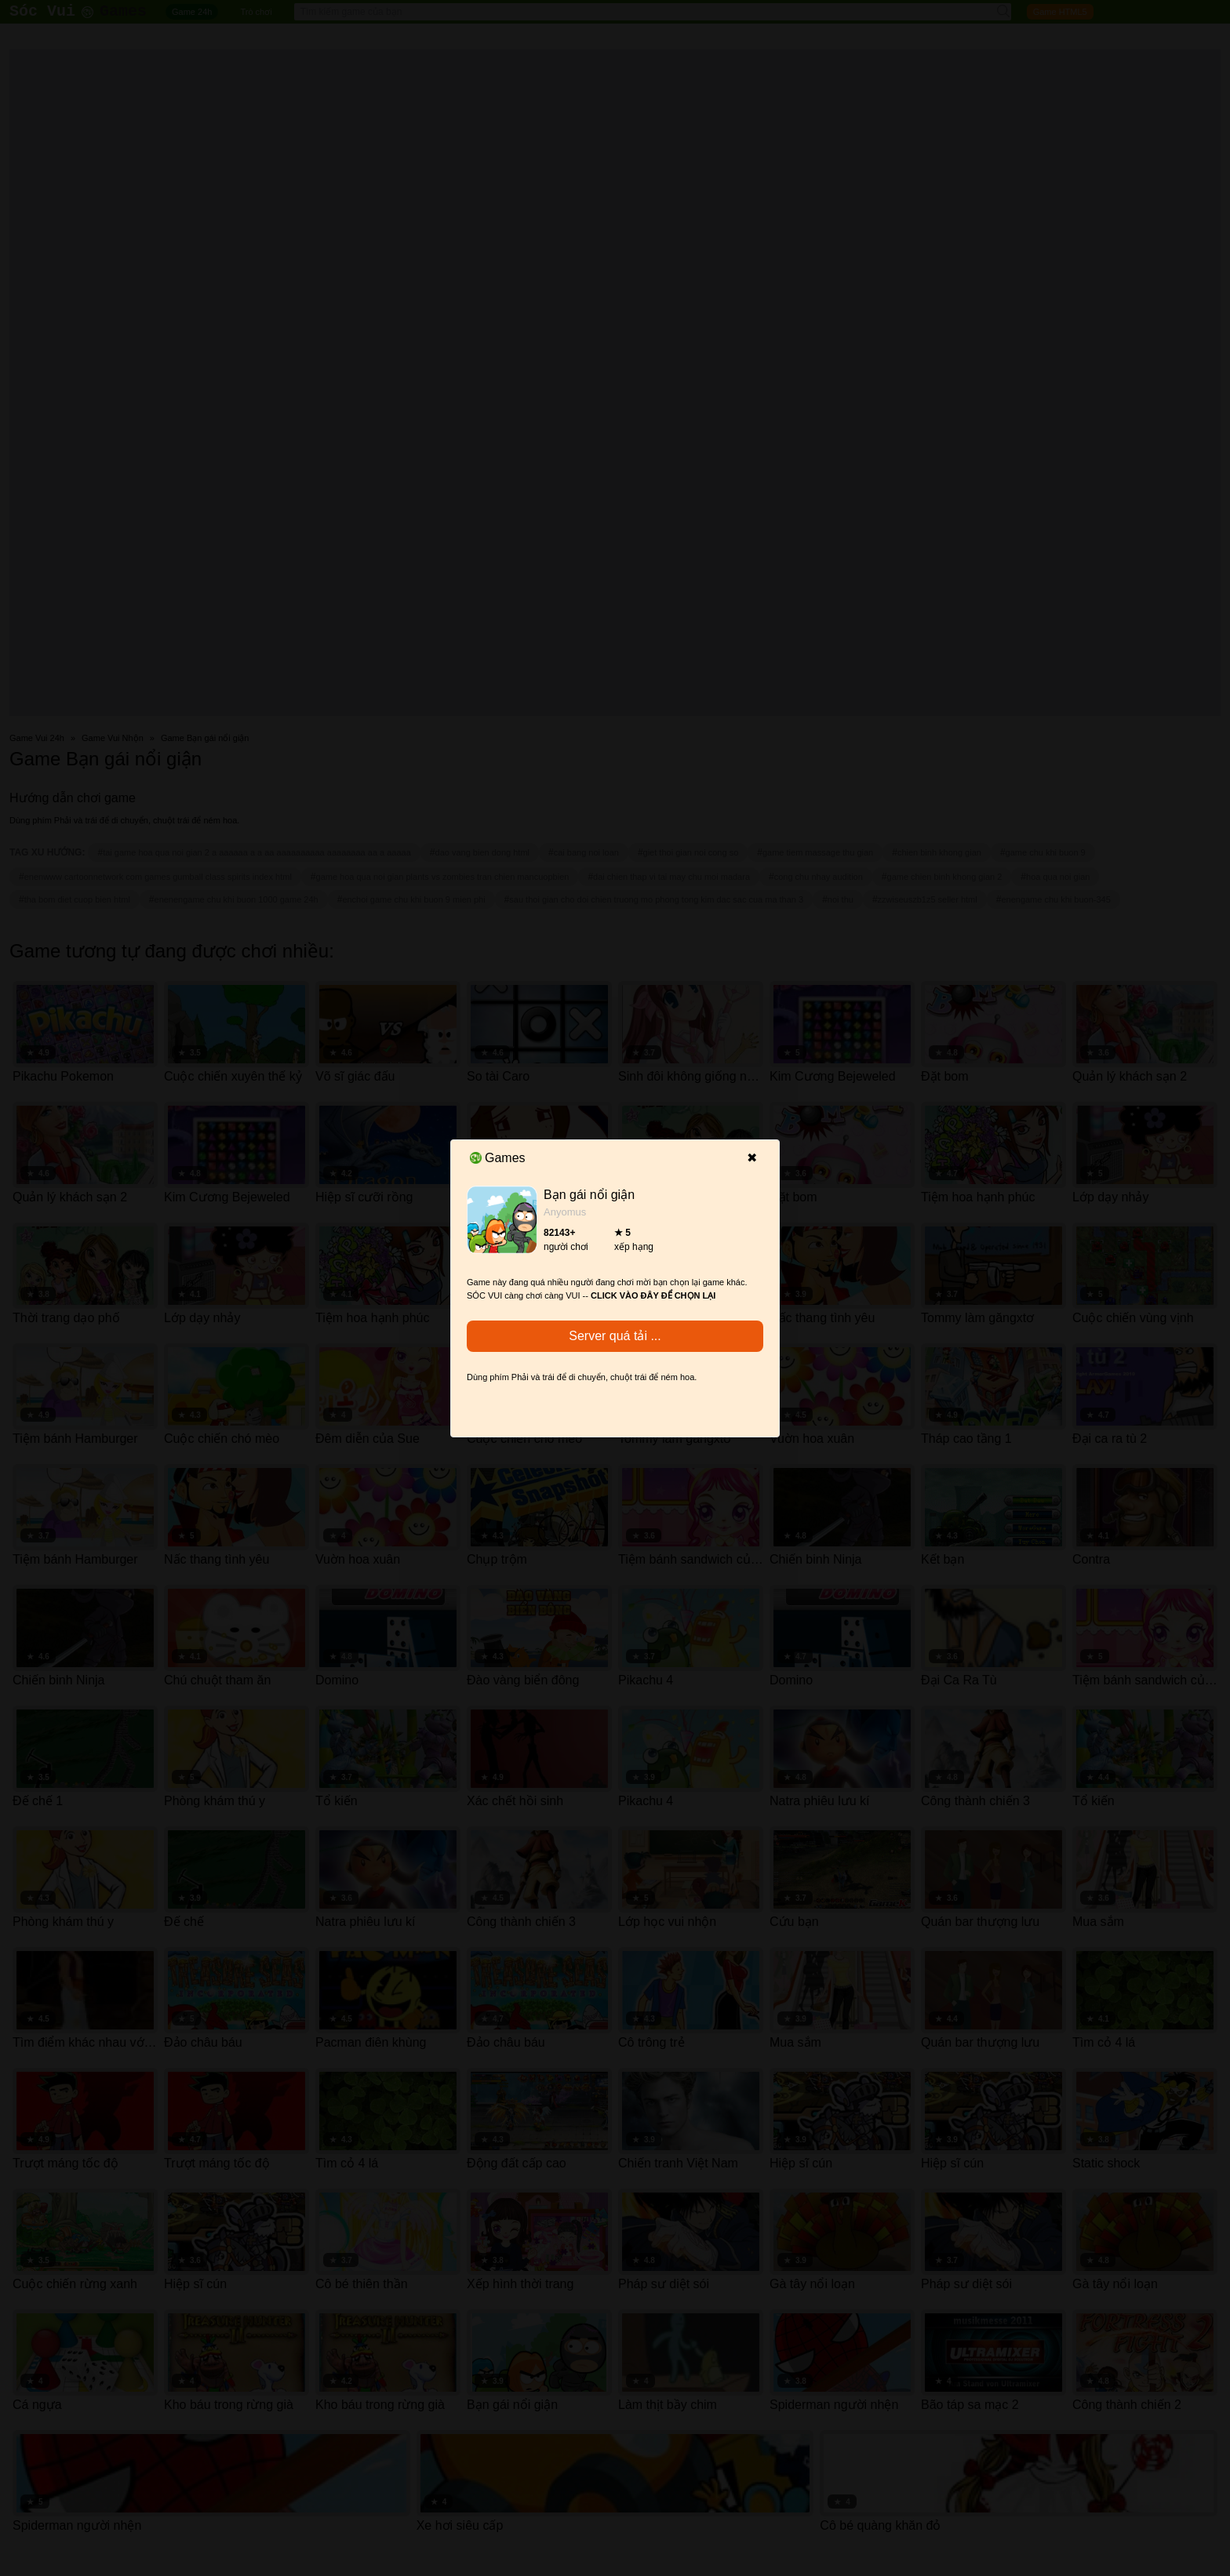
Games (498, 1157)
